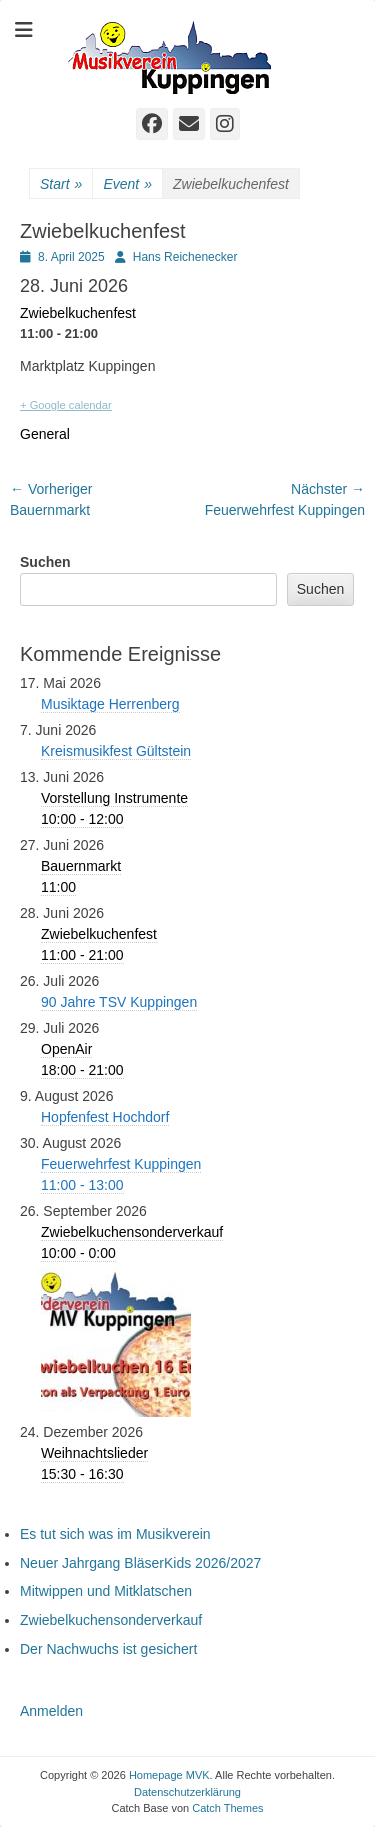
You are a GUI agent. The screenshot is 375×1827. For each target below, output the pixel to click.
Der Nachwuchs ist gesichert (108, 1649)
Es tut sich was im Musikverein (115, 1534)
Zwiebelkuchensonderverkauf (111, 1620)
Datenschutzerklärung (187, 1792)
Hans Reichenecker (185, 257)
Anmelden (51, 1711)
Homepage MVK (169, 1775)
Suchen (45, 562)
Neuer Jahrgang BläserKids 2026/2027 (140, 1563)
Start (61, 184)
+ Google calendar (66, 405)
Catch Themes (227, 1808)
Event (127, 184)
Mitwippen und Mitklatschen (106, 1591)
